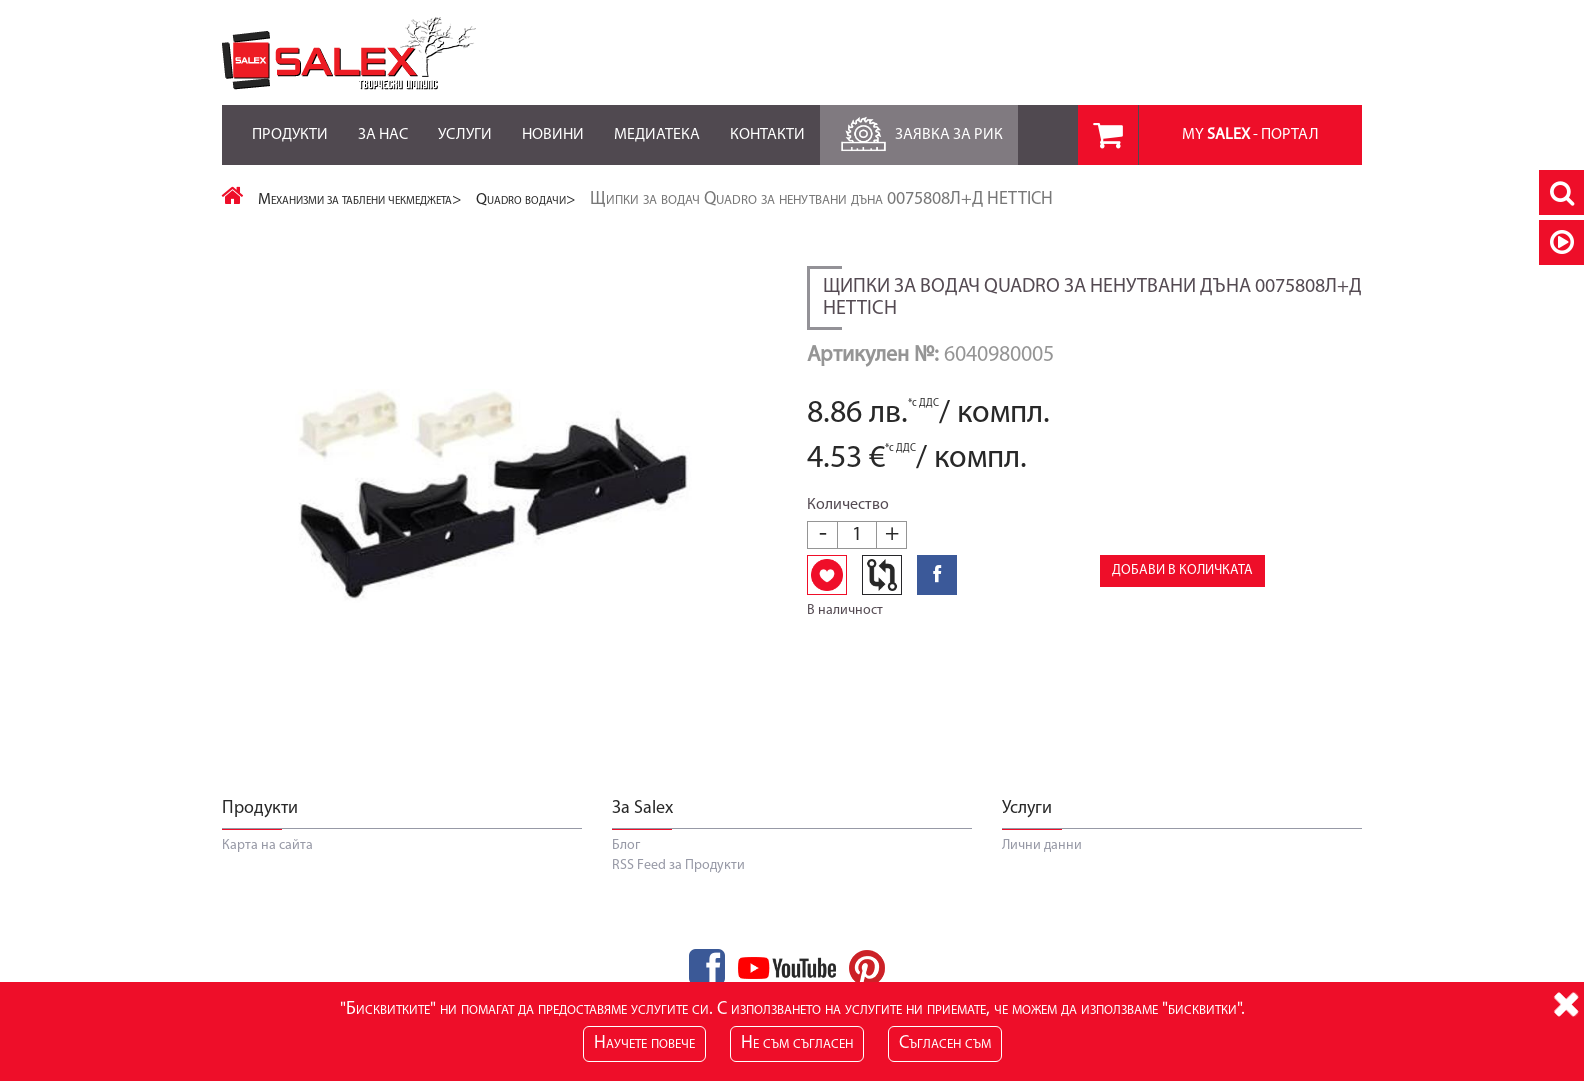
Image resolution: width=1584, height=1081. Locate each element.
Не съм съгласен (797, 1043)
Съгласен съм (945, 1043)
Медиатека (657, 124)
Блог (626, 845)
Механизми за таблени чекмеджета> (360, 200)
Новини (553, 124)
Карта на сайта (267, 845)
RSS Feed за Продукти (678, 865)
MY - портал (1250, 135)
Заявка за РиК (919, 129)
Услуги (465, 124)
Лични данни (1042, 845)
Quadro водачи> (526, 200)
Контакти (767, 124)
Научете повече (644, 1043)
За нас (383, 124)
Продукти (290, 124)
